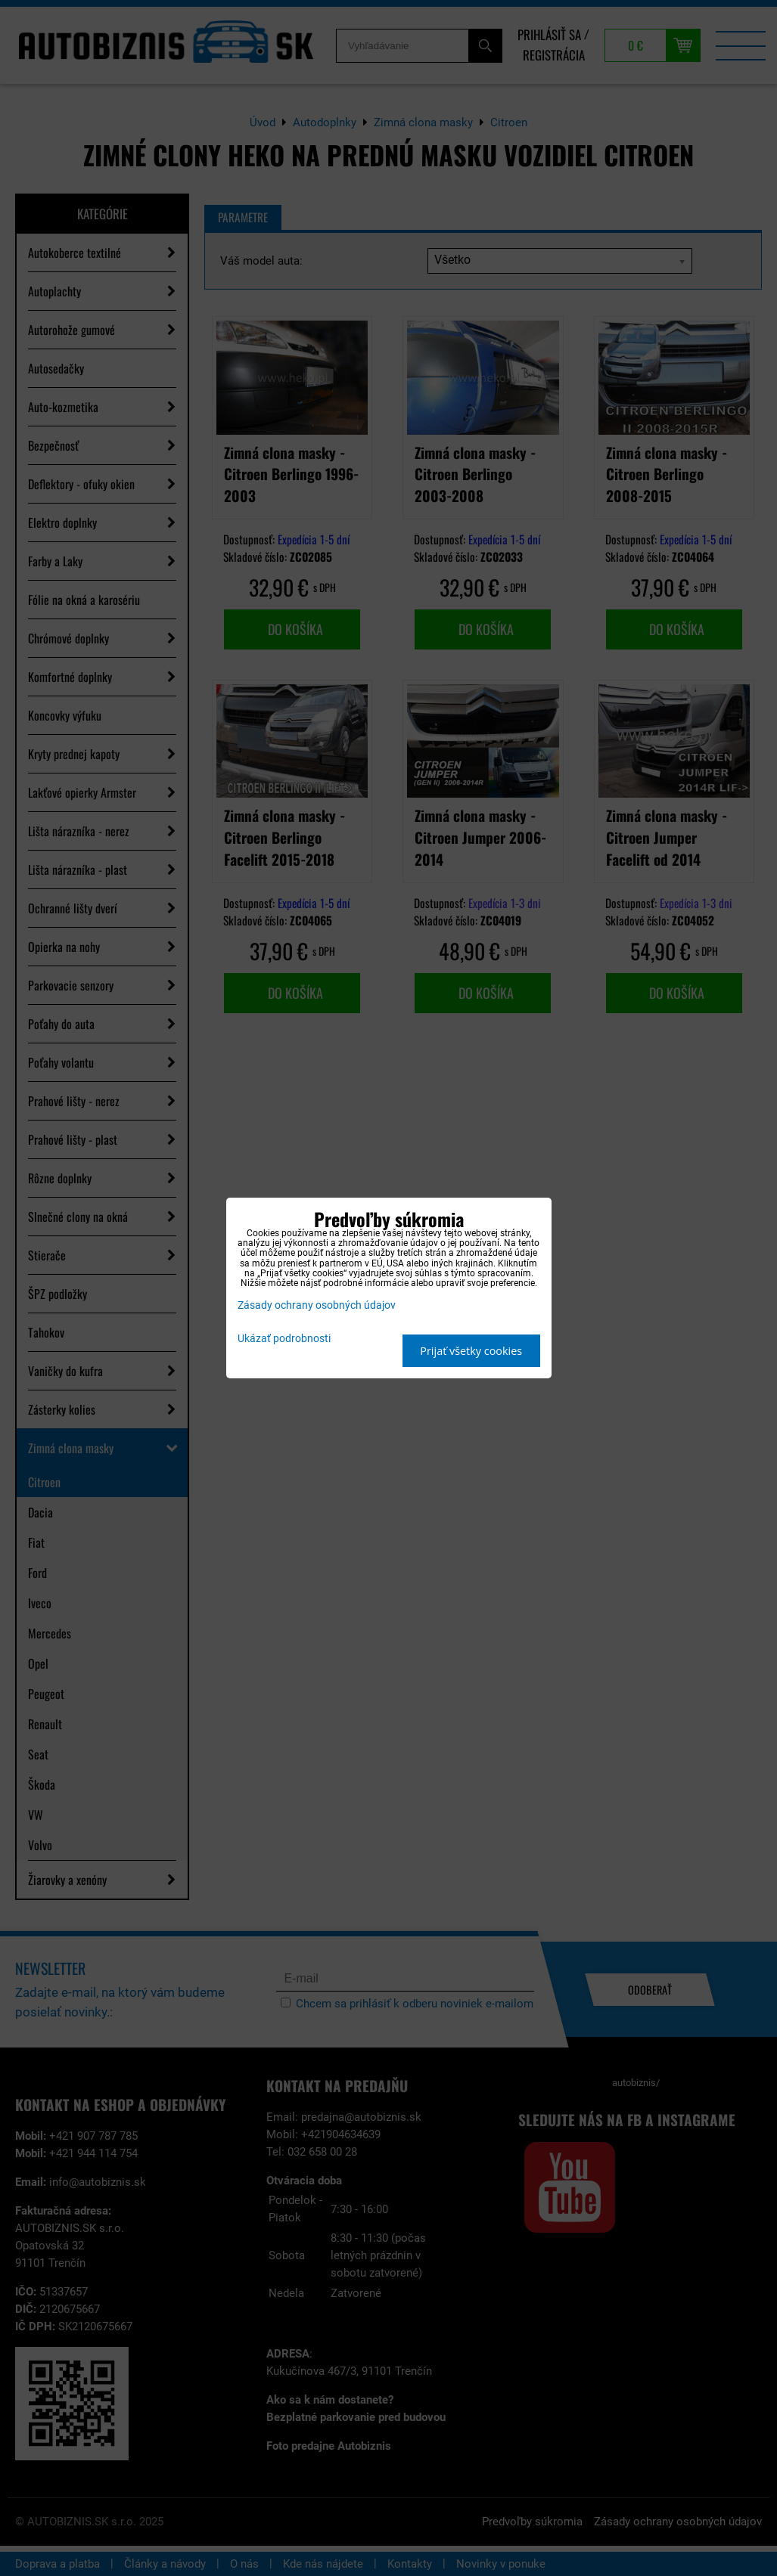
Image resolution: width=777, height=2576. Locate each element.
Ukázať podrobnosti (284, 1339)
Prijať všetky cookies (471, 1351)
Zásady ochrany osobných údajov (317, 1305)
